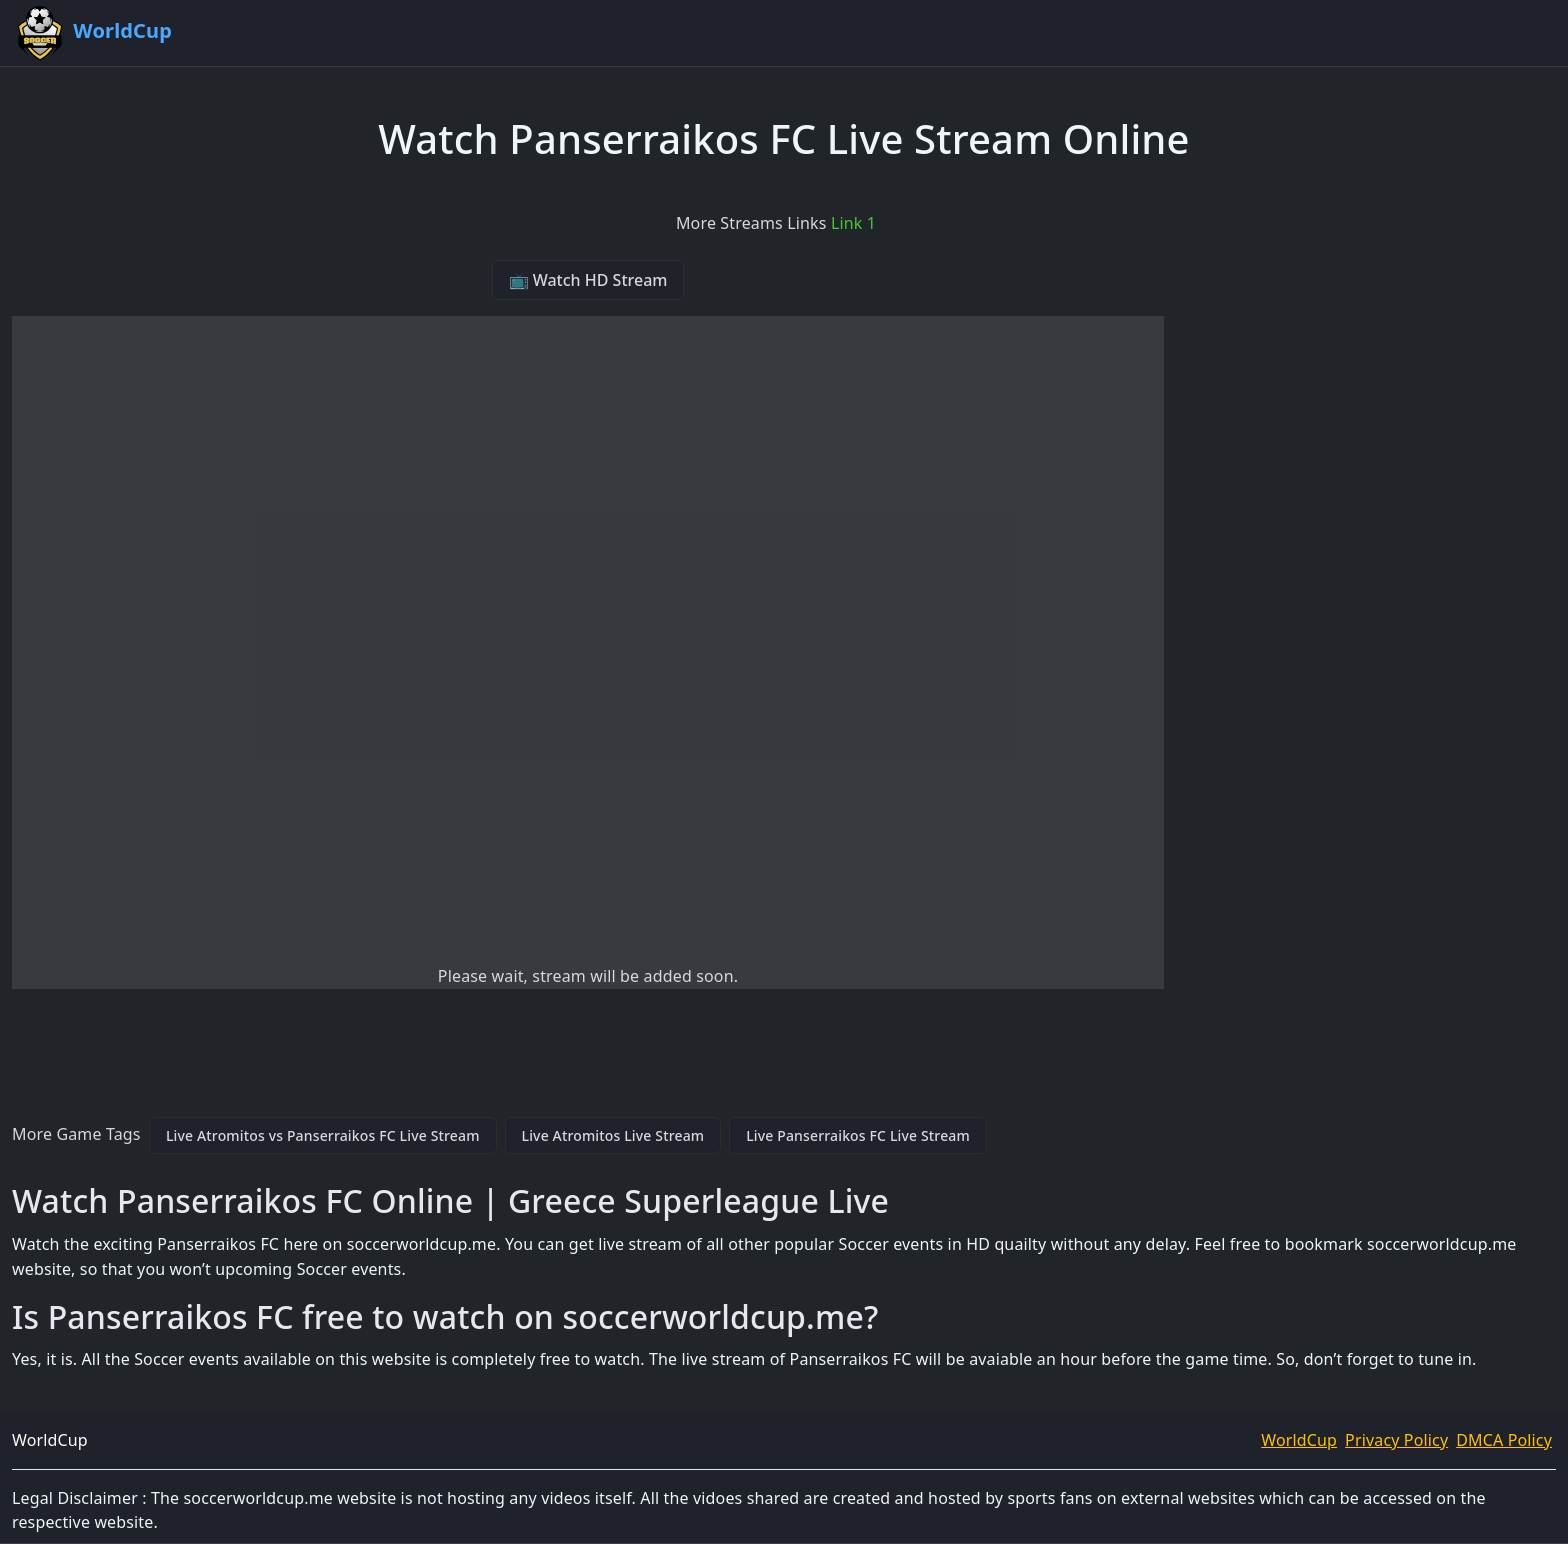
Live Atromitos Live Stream (613, 1135)
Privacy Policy (1396, 1440)
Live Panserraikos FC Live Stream (858, 1135)
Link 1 (853, 223)
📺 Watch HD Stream (588, 280)
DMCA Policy (1504, 1440)
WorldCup (1299, 1440)
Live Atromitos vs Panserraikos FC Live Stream (323, 1135)
